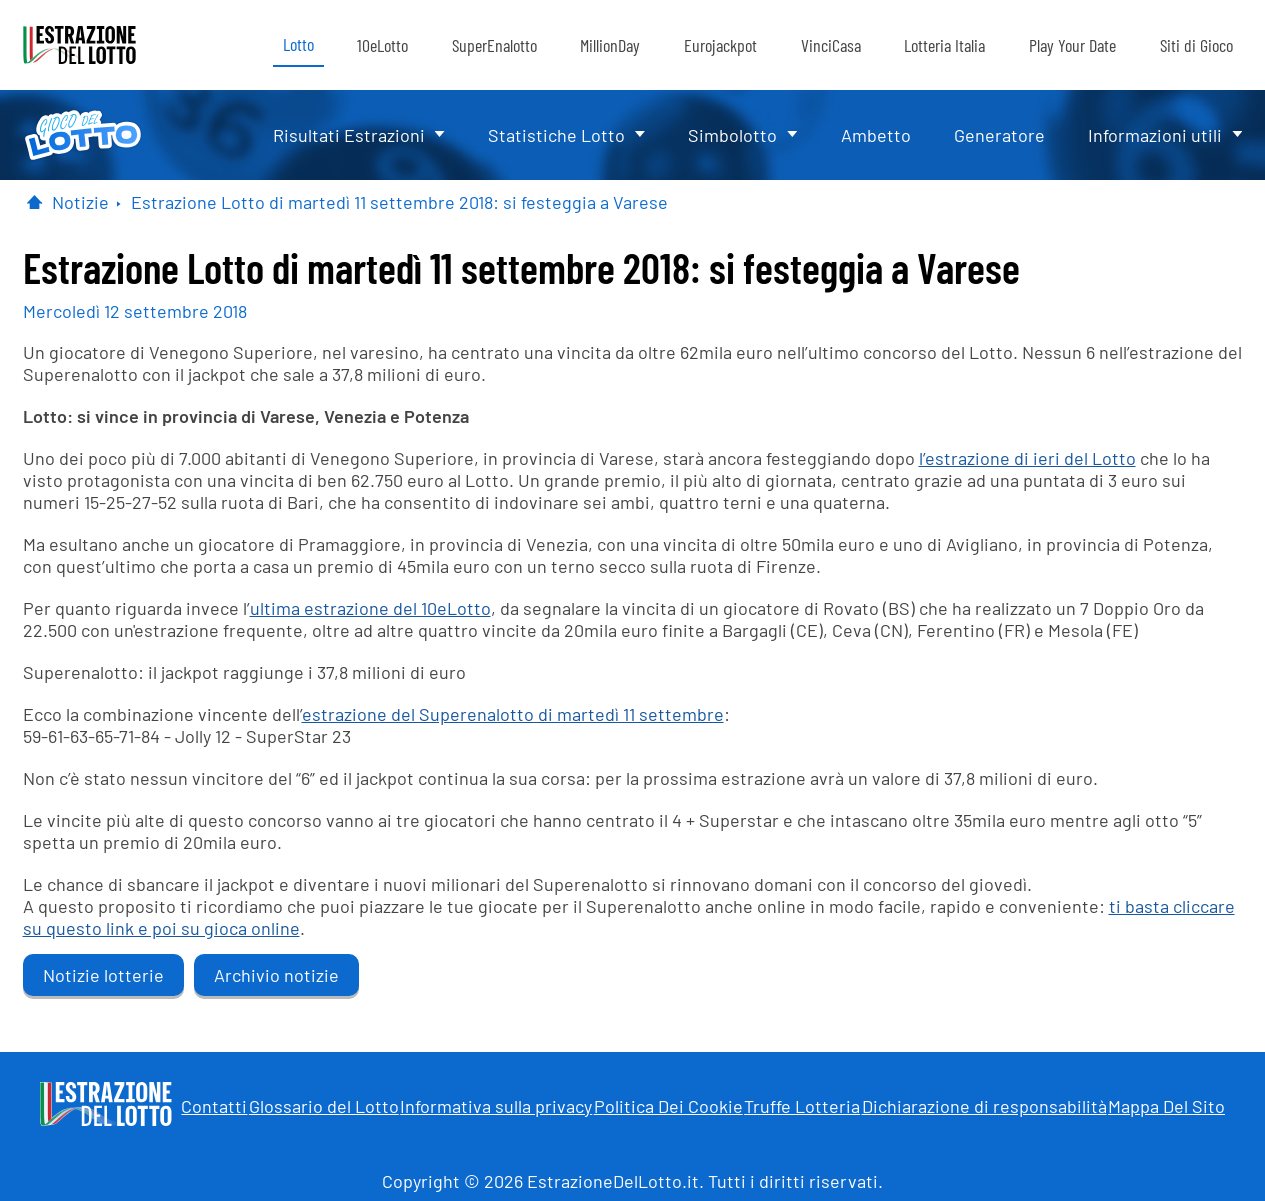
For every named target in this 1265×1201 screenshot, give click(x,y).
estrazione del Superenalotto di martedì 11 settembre (513, 714)
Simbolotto (732, 135)
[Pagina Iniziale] (35, 202)
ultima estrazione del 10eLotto (370, 608)
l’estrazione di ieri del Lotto (1027, 458)
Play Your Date (1072, 45)
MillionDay (610, 45)
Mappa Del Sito (1166, 1106)
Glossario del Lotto (324, 1106)
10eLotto (382, 45)
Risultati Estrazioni (349, 135)
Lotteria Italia (944, 45)
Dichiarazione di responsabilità (984, 1106)
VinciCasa (831, 45)
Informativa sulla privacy (496, 1106)
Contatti (214, 1106)
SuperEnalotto (494, 45)
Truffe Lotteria (802, 1106)
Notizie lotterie (103, 975)
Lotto (298, 44)
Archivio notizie (276, 975)
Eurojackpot (720, 45)
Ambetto (876, 135)
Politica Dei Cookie (668, 1106)
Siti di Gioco (1196, 45)
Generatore (999, 135)
